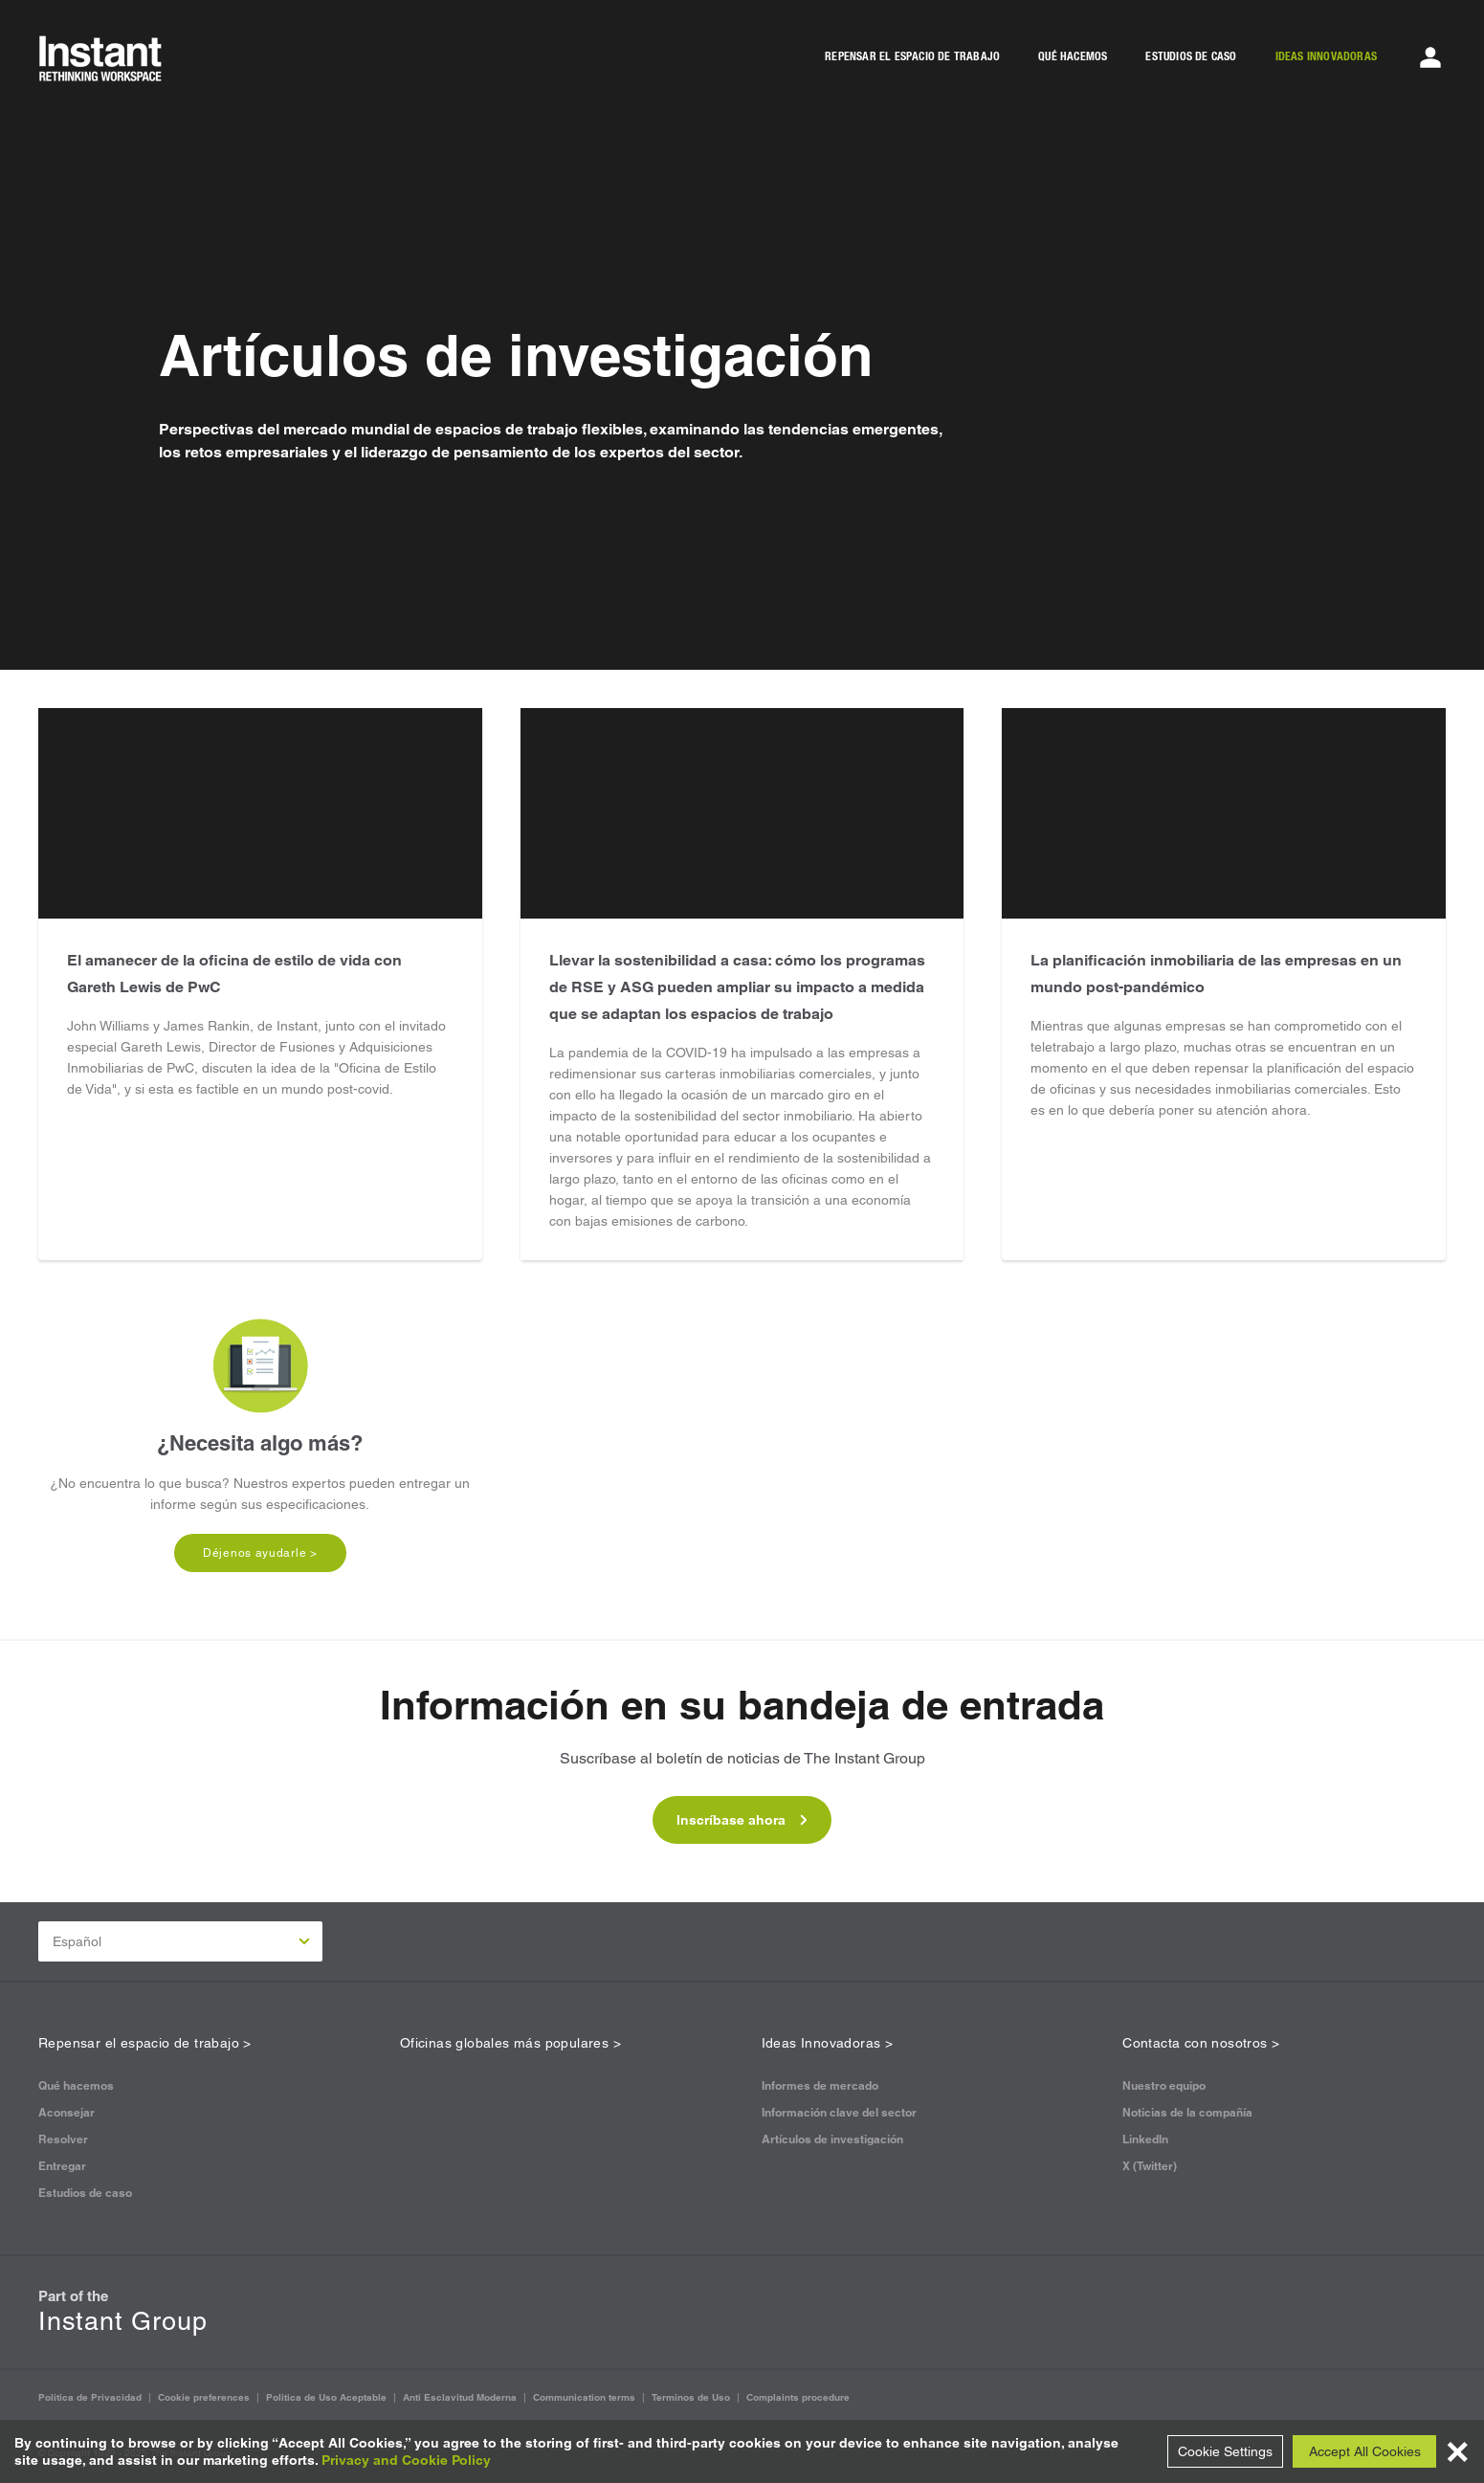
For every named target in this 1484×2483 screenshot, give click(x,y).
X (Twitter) (1149, 2166)
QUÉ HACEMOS (1072, 56)
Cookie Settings (1225, 2451)
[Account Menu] (1430, 57)
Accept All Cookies (1365, 2451)
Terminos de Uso (691, 2397)
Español (181, 1941)
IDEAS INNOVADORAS (1326, 56)
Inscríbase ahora (742, 1820)
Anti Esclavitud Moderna (460, 2397)
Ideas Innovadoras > (828, 2043)
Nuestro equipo (1164, 2085)
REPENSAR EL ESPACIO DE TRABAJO (912, 56)
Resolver (63, 2139)
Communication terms (584, 2397)
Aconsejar (66, 2112)
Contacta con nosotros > (1200, 2043)
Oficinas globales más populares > (510, 2043)
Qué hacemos (76, 2085)
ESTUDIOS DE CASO (1190, 56)
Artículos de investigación (832, 2139)
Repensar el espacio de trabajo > (145, 2043)
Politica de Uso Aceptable (326, 2397)
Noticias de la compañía (1187, 2112)
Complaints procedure (798, 2397)
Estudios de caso (85, 2192)
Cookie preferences (204, 2397)
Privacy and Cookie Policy (406, 2460)
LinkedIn (1145, 2139)
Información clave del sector (839, 2112)
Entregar (62, 2166)
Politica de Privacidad (90, 2397)
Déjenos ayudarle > (260, 1553)
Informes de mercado (820, 2085)
